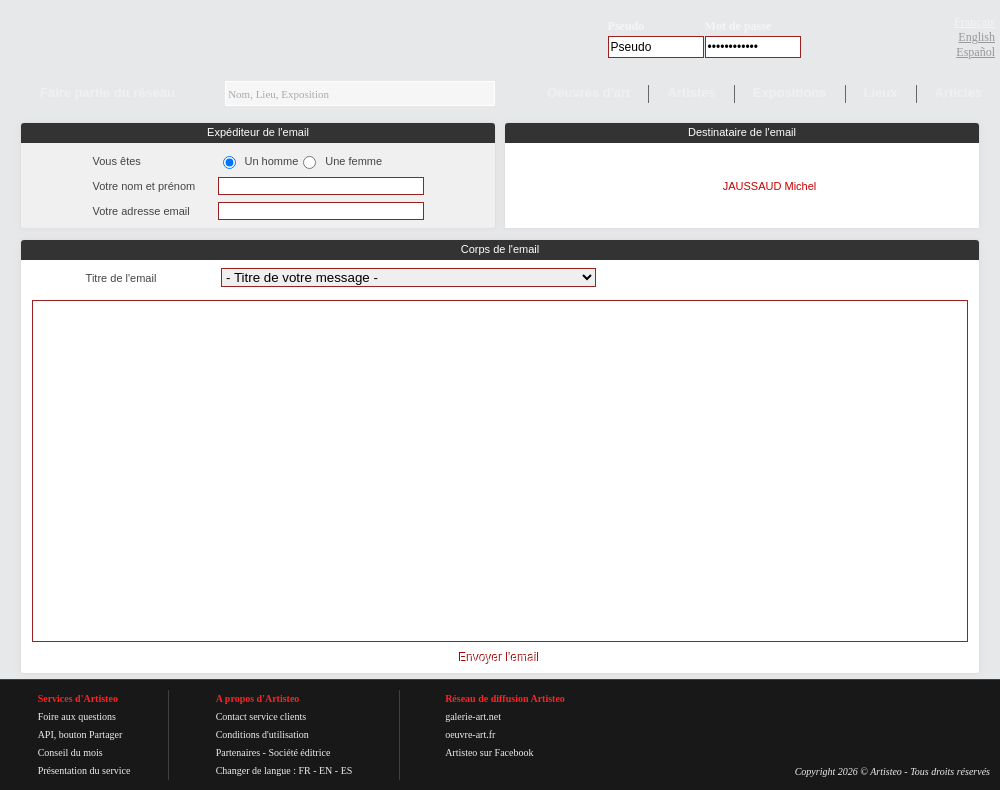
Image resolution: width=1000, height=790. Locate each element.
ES (347, 770)
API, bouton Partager (80, 734)
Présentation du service (84, 770)
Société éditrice (299, 752)
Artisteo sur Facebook (489, 752)
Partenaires (238, 752)
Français (974, 22)
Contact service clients (261, 716)
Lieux (881, 92)
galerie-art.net (473, 716)
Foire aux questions (77, 716)
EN (325, 770)
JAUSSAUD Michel (770, 186)
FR (304, 770)
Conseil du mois (70, 752)
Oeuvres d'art (588, 92)
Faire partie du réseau (107, 92)
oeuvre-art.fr (470, 734)
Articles (959, 92)
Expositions (790, 92)
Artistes (691, 92)
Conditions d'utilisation (262, 734)
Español (975, 52)
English (976, 37)
